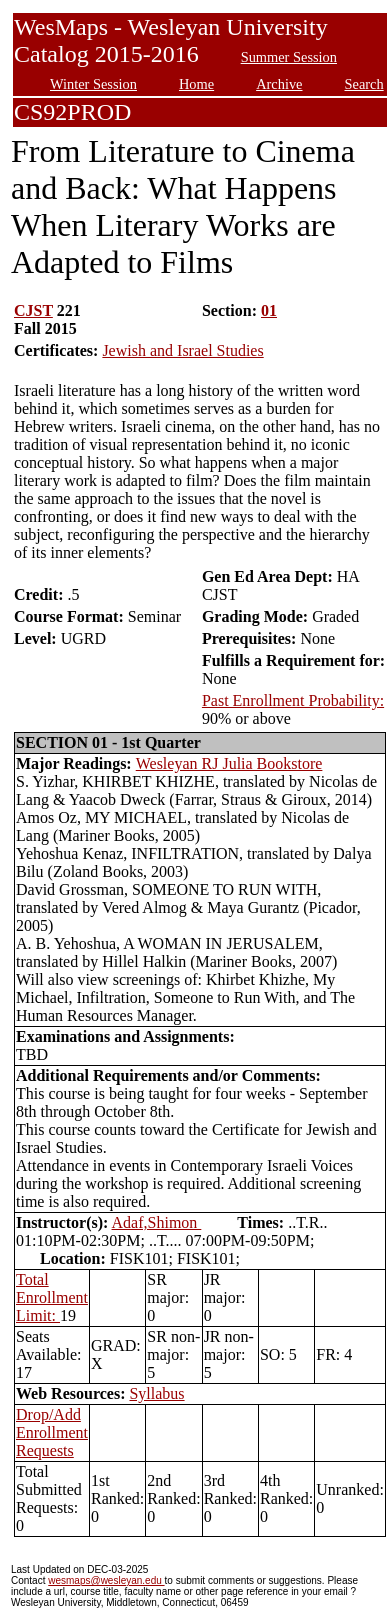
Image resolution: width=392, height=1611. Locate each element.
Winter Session (93, 84)
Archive (279, 84)
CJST (33, 310)
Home (196, 84)
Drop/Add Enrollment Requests (52, 1432)
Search (364, 84)
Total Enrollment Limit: (52, 1297)
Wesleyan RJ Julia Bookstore (229, 763)
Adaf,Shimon (157, 1222)
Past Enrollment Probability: (293, 700)
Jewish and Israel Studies (182, 350)
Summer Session (289, 57)
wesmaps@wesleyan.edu (106, 1580)
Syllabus (156, 1393)
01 (269, 310)
